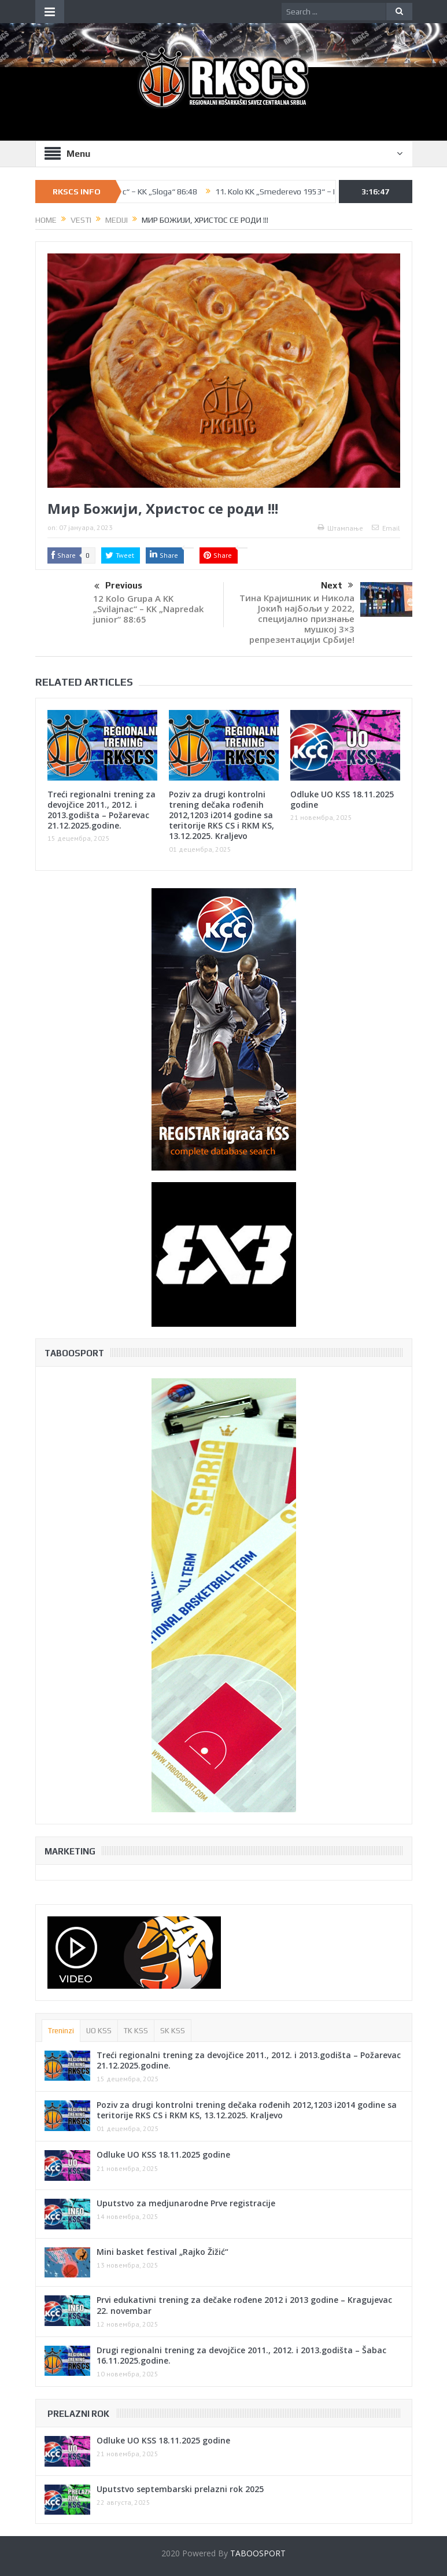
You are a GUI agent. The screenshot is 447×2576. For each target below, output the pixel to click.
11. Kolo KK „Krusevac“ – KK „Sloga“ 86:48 (134, 191)
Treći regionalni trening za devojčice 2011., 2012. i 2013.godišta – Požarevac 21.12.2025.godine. (101, 810)
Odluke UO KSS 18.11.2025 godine (342, 799)
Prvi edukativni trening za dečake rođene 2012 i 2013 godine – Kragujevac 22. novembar (244, 2305)
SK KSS (172, 2030)
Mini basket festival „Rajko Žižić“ (162, 2251)
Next (337, 585)
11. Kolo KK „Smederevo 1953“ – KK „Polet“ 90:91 (314, 191)
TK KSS (136, 2030)
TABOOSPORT (258, 2553)
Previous (118, 586)
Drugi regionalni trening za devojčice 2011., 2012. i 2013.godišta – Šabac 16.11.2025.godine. (241, 2355)
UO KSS (99, 2030)
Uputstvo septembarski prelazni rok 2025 (180, 2488)
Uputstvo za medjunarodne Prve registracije (186, 2203)
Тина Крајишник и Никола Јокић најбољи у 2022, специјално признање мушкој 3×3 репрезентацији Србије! (296, 618)
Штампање (340, 528)
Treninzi (61, 2030)
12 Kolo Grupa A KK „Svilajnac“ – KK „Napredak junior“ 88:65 (148, 609)
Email (386, 528)
